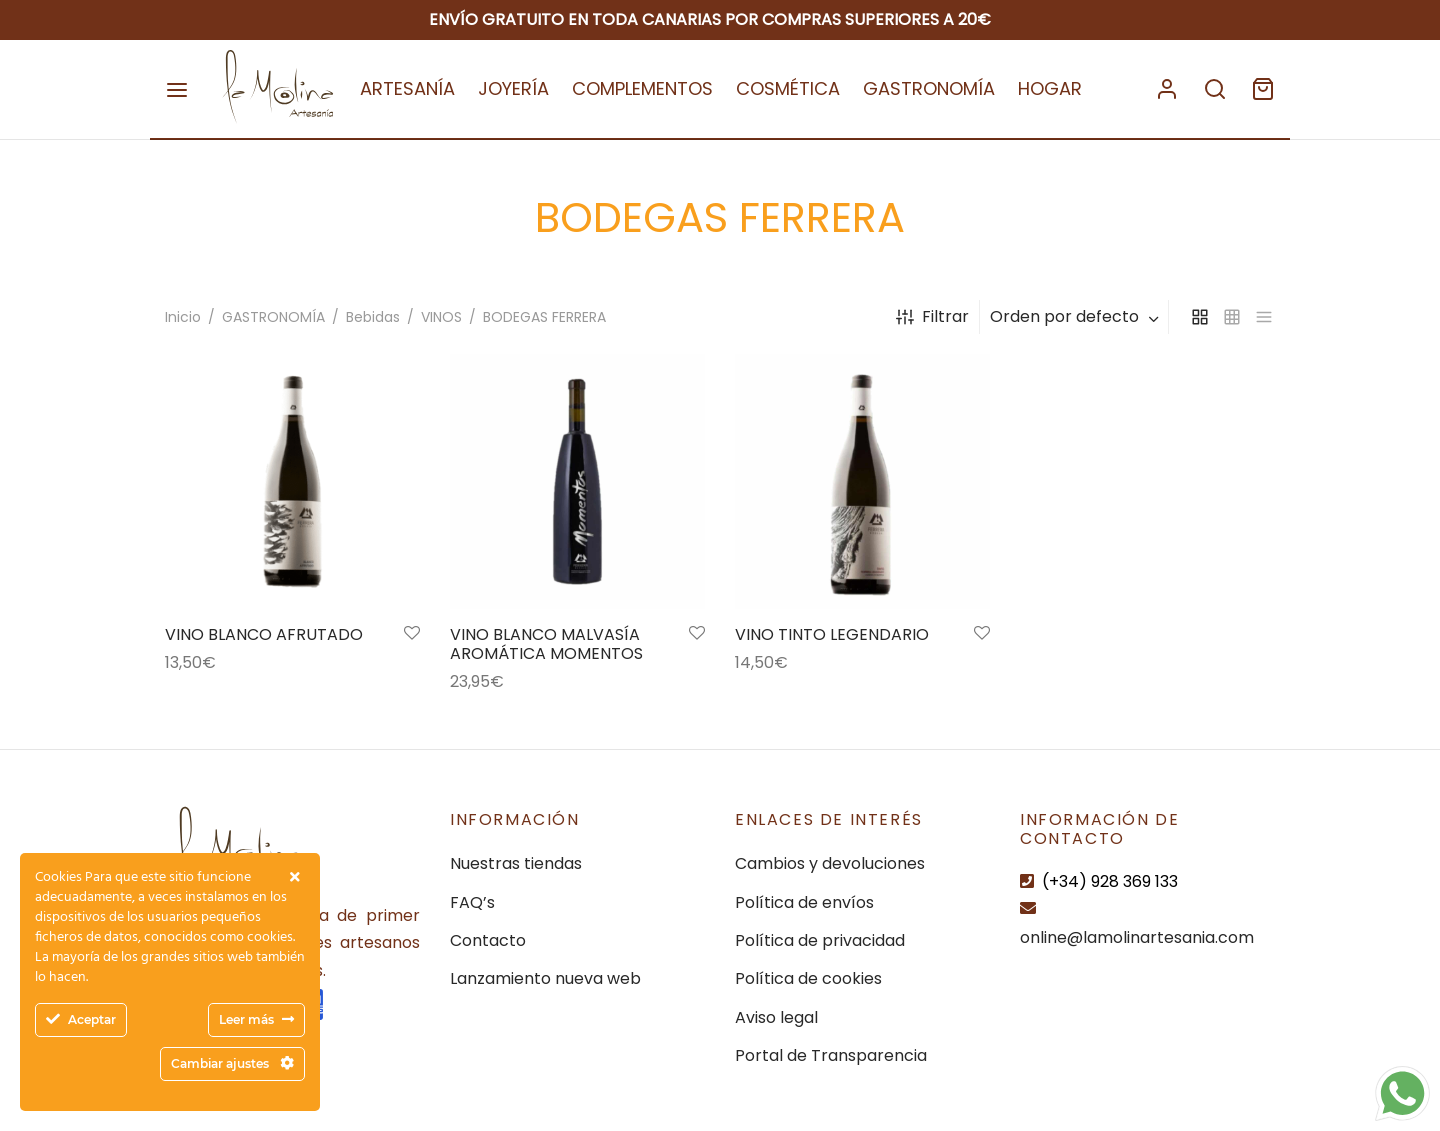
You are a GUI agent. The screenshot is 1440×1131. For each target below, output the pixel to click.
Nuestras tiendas (516, 863)
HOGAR (1050, 88)
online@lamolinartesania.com (1137, 937)
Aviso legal (776, 1017)
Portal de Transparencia (831, 1055)
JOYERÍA (513, 88)
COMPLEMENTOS (642, 88)
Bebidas (373, 317)
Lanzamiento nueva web (545, 978)
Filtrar (932, 316)
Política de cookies (808, 978)
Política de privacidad (820, 940)
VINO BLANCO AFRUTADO (264, 636)
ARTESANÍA (407, 88)
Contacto (488, 940)
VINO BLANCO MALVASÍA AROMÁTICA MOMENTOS (546, 646)
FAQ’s (472, 902)
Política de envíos (804, 902)
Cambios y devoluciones (830, 863)
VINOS (441, 317)
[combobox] (1076, 317)
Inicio (183, 317)
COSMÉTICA (788, 88)
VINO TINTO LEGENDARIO (832, 636)
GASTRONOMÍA (929, 88)
